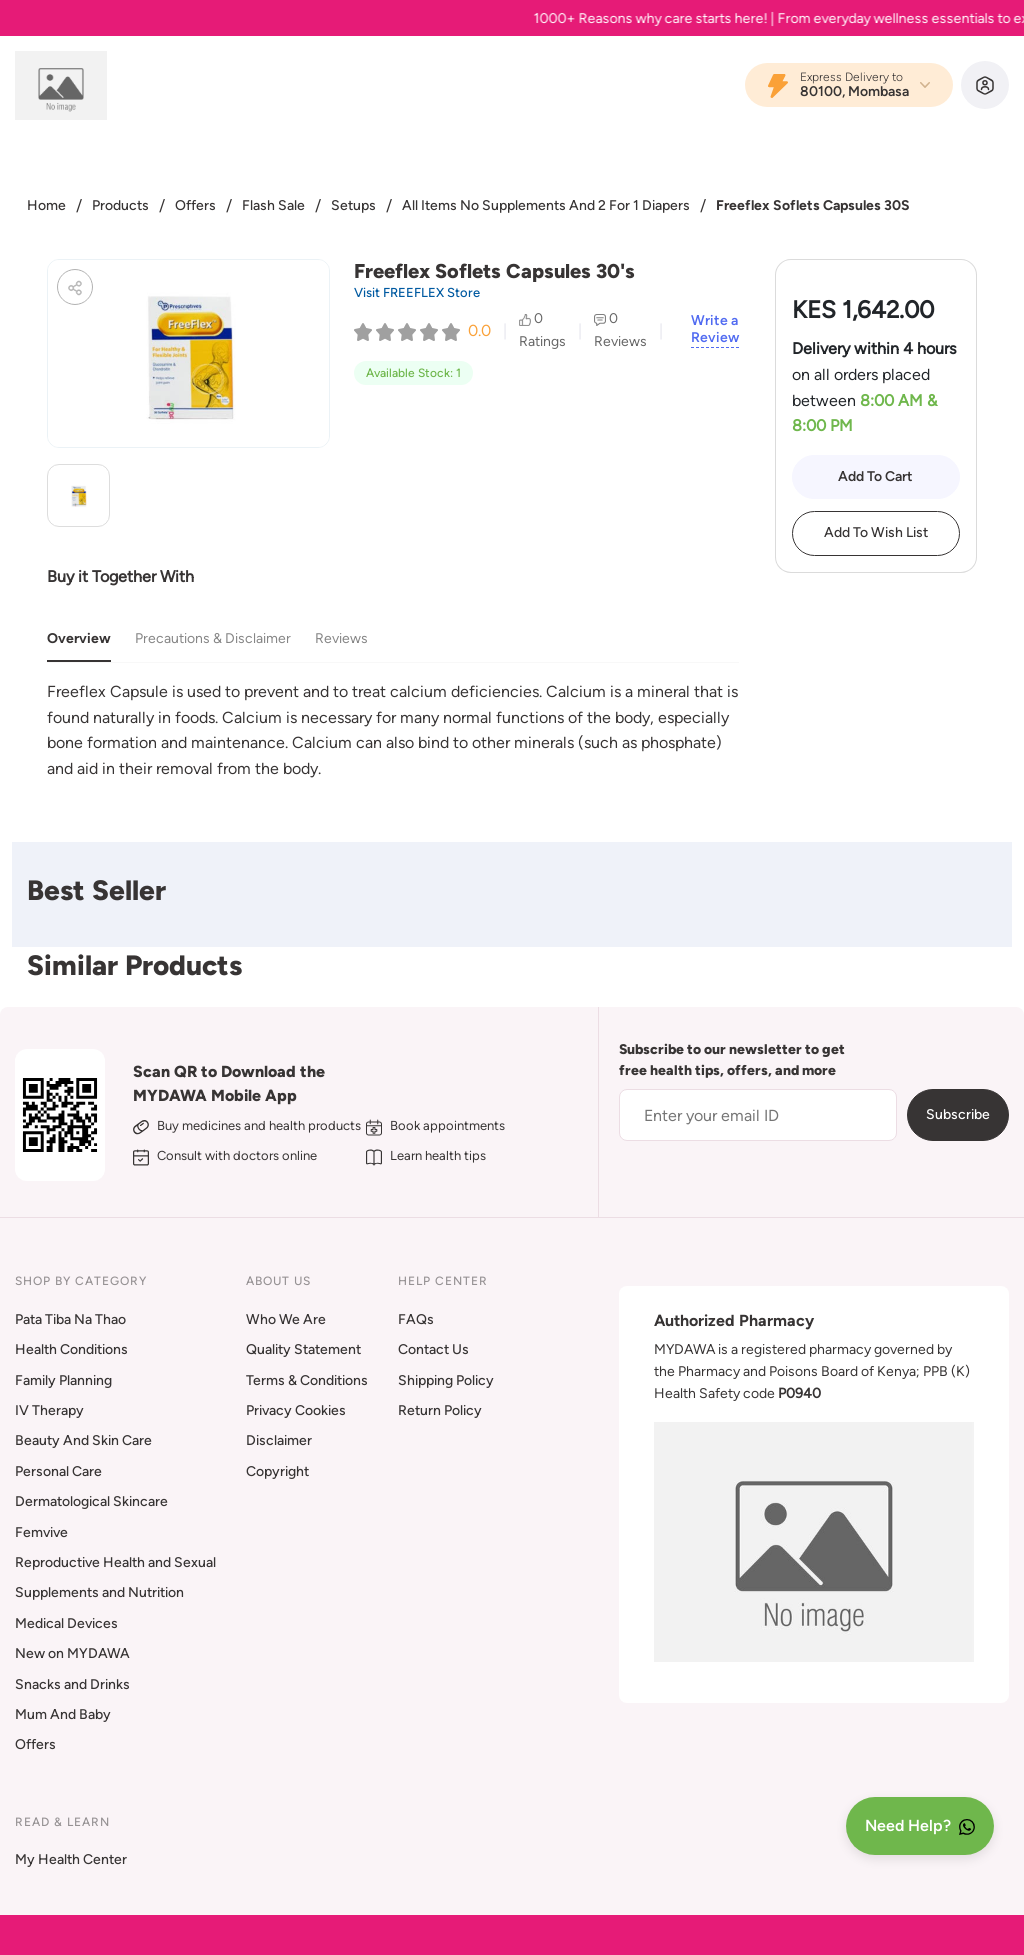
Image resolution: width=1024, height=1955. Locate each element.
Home (46, 205)
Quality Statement (303, 1349)
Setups (353, 205)
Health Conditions (71, 1349)
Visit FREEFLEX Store (417, 292)
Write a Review (715, 329)
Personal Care (58, 1471)
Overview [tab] (79, 638)
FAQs (416, 1319)
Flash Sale (273, 205)
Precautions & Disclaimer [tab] (213, 638)
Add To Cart (875, 476)
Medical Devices (66, 1623)
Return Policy (440, 1410)
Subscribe (958, 1114)
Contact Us (433, 1349)
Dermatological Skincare (91, 1501)
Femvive (41, 1532)
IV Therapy (49, 1410)
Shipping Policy (446, 1380)
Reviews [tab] (341, 638)
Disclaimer (279, 1440)
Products (120, 205)
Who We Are (286, 1319)
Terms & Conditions (307, 1380)
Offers (195, 205)
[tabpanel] (393, 730)
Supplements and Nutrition (99, 1592)
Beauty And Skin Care (83, 1440)
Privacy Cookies (296, 1410)
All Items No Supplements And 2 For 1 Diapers (546, 205)
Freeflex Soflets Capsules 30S (813, 205)
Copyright (277, 1471)
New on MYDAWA (72, 1653)
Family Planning (63, 1380)
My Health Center (71, 1859)
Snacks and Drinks (72, 1684)
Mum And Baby (63, 1714)
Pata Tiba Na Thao (70, 1319)
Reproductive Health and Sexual (115, 1562)
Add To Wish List (876, 532)
